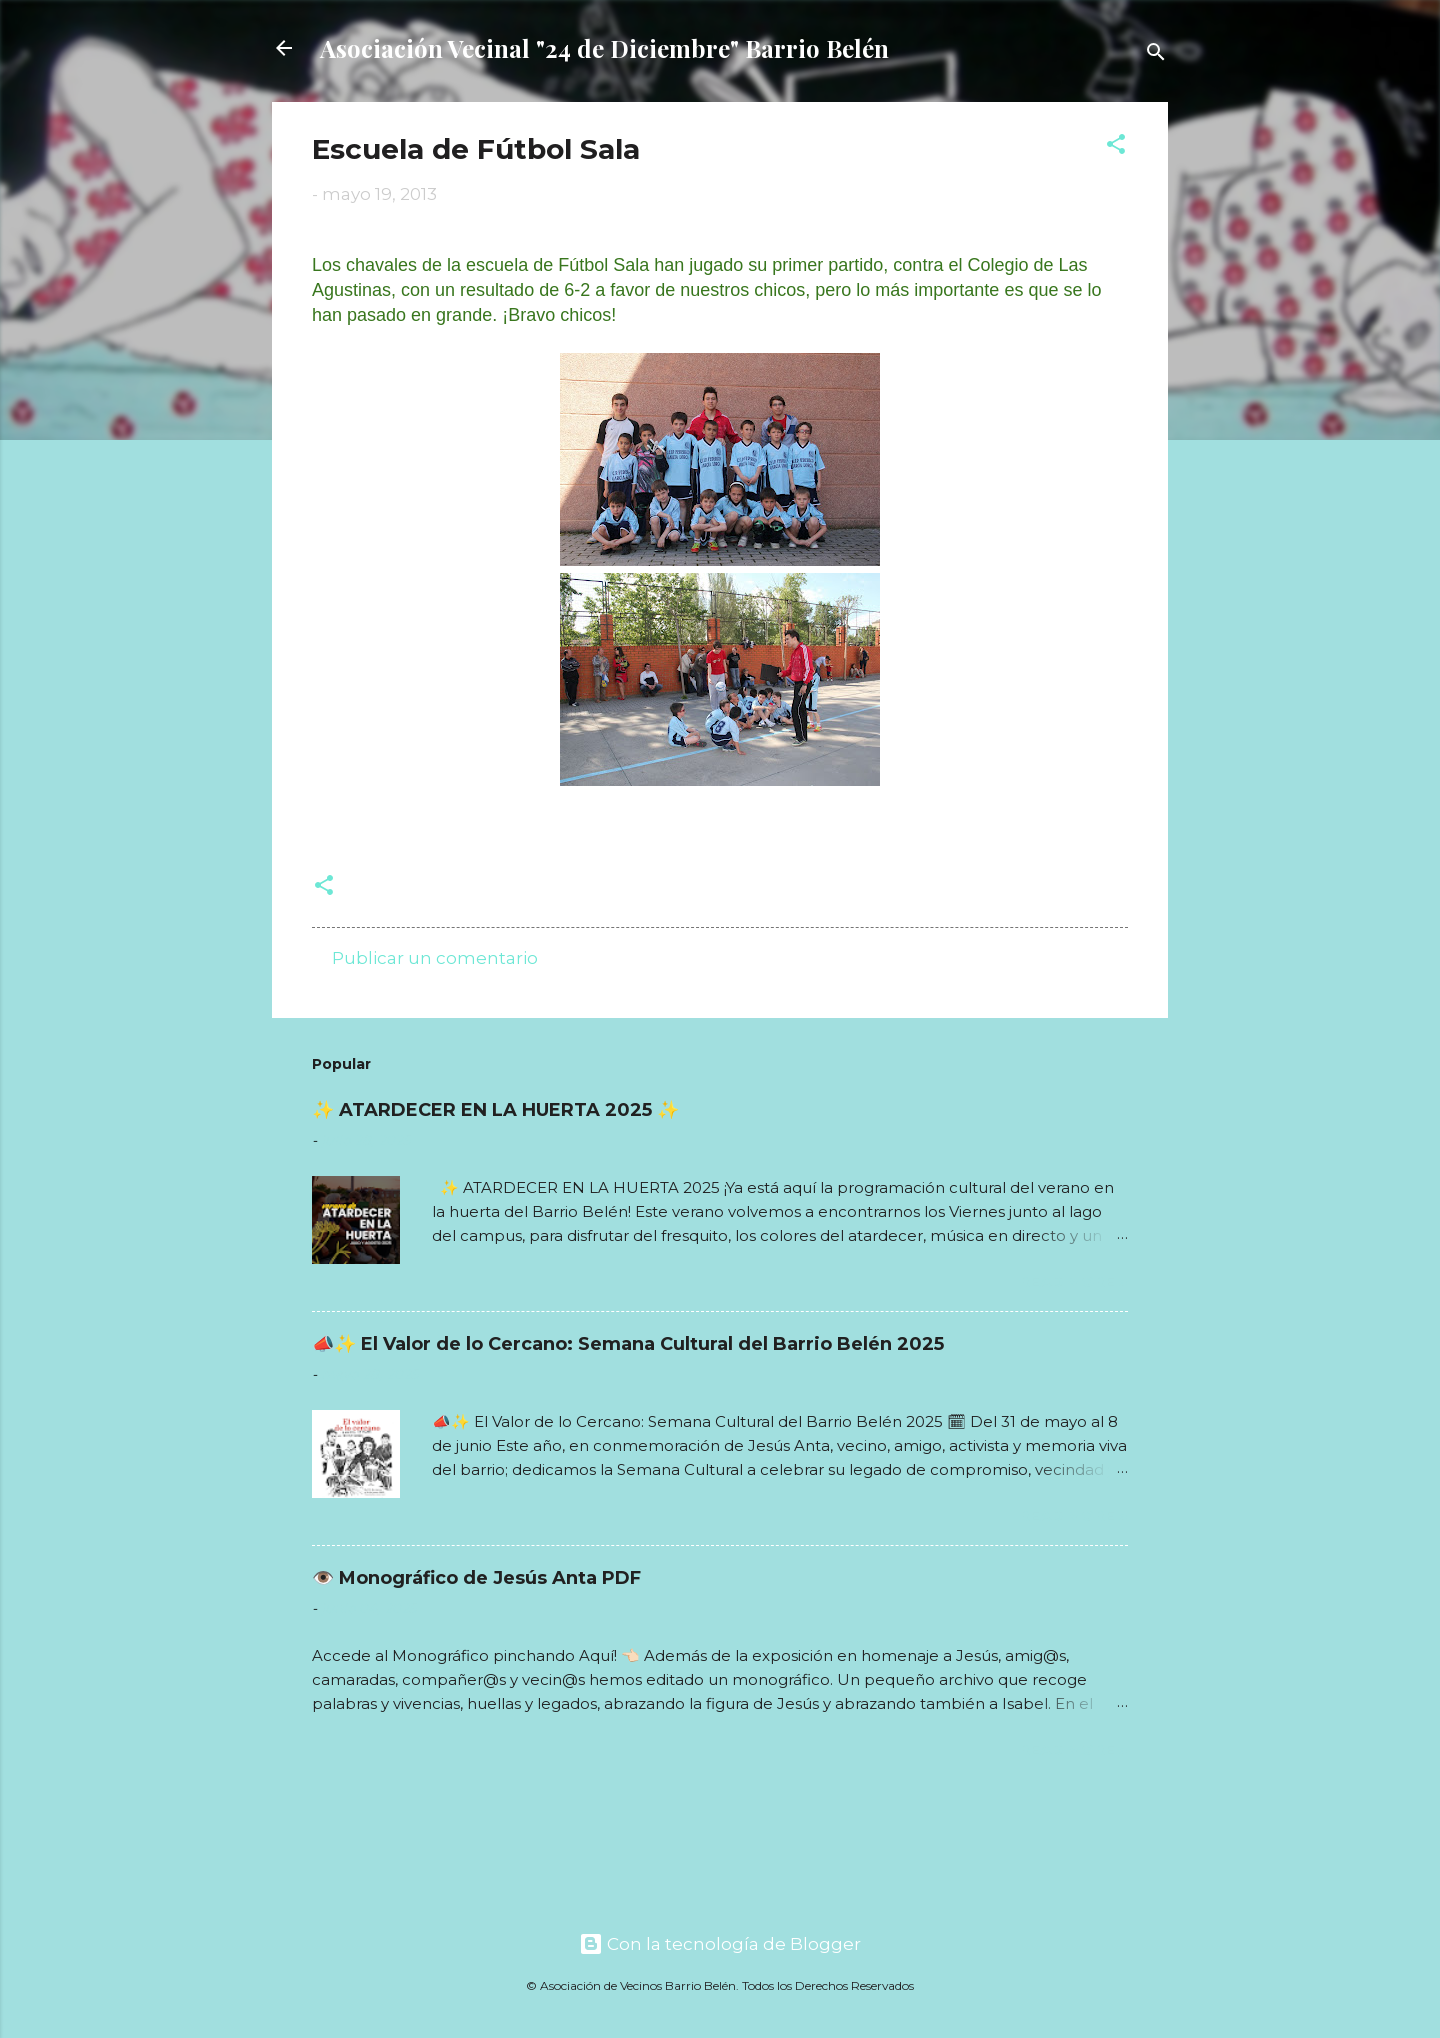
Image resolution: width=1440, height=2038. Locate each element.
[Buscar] (1156, 54)
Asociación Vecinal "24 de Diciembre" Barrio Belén (604, 48)
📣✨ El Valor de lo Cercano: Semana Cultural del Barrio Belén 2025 (628, 1344)
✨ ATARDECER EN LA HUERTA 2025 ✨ (495, 1110)
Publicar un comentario (435, 958)
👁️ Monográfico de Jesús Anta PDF (476, 1578)
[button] (1116, 147)
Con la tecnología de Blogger (720, 1944)
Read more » (1073, 1281)
